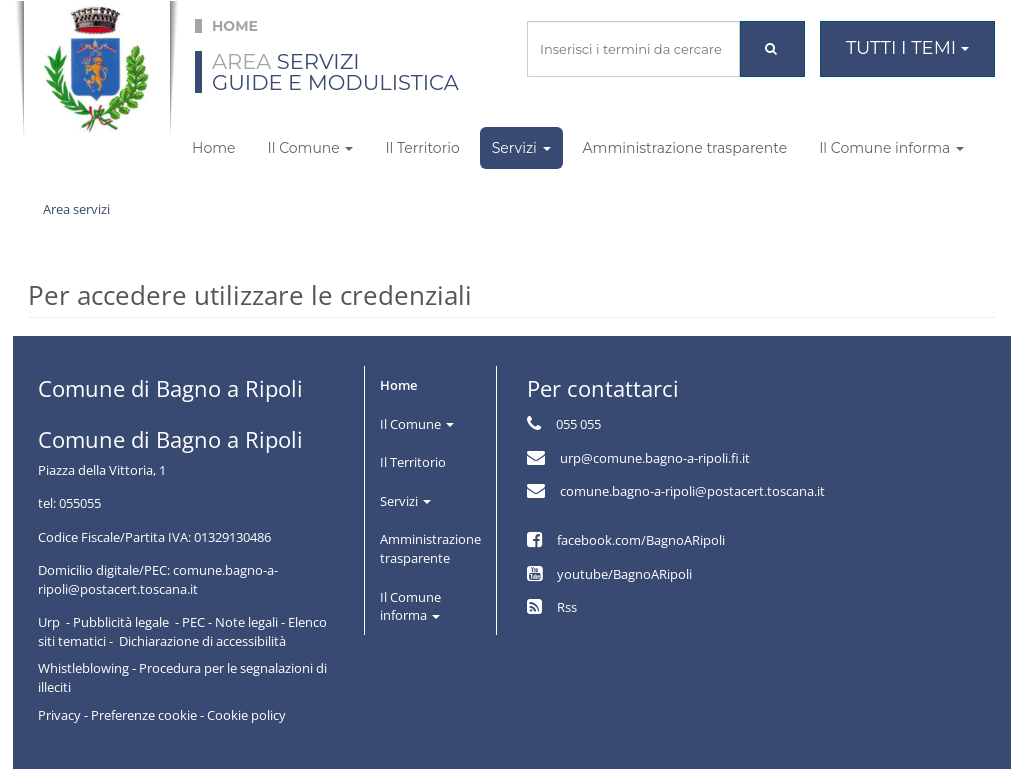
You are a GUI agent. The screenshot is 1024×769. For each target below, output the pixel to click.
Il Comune (310, 148)
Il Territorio (422, 148)
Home (213, 148)
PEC (193, 622)
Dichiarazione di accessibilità (202, 641)
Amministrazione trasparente (685, 148)
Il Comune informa (891, 148)
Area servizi (76, 209)
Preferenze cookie (144, 715)
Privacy (59, 715)
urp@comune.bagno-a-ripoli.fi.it (655, 458)
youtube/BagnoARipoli (624, 574)
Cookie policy (246, 715)
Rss (567, 607)
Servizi (521, 148)
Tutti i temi (907, 48)
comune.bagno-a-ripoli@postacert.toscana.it (692, 491)
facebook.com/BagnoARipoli (641, 540)
